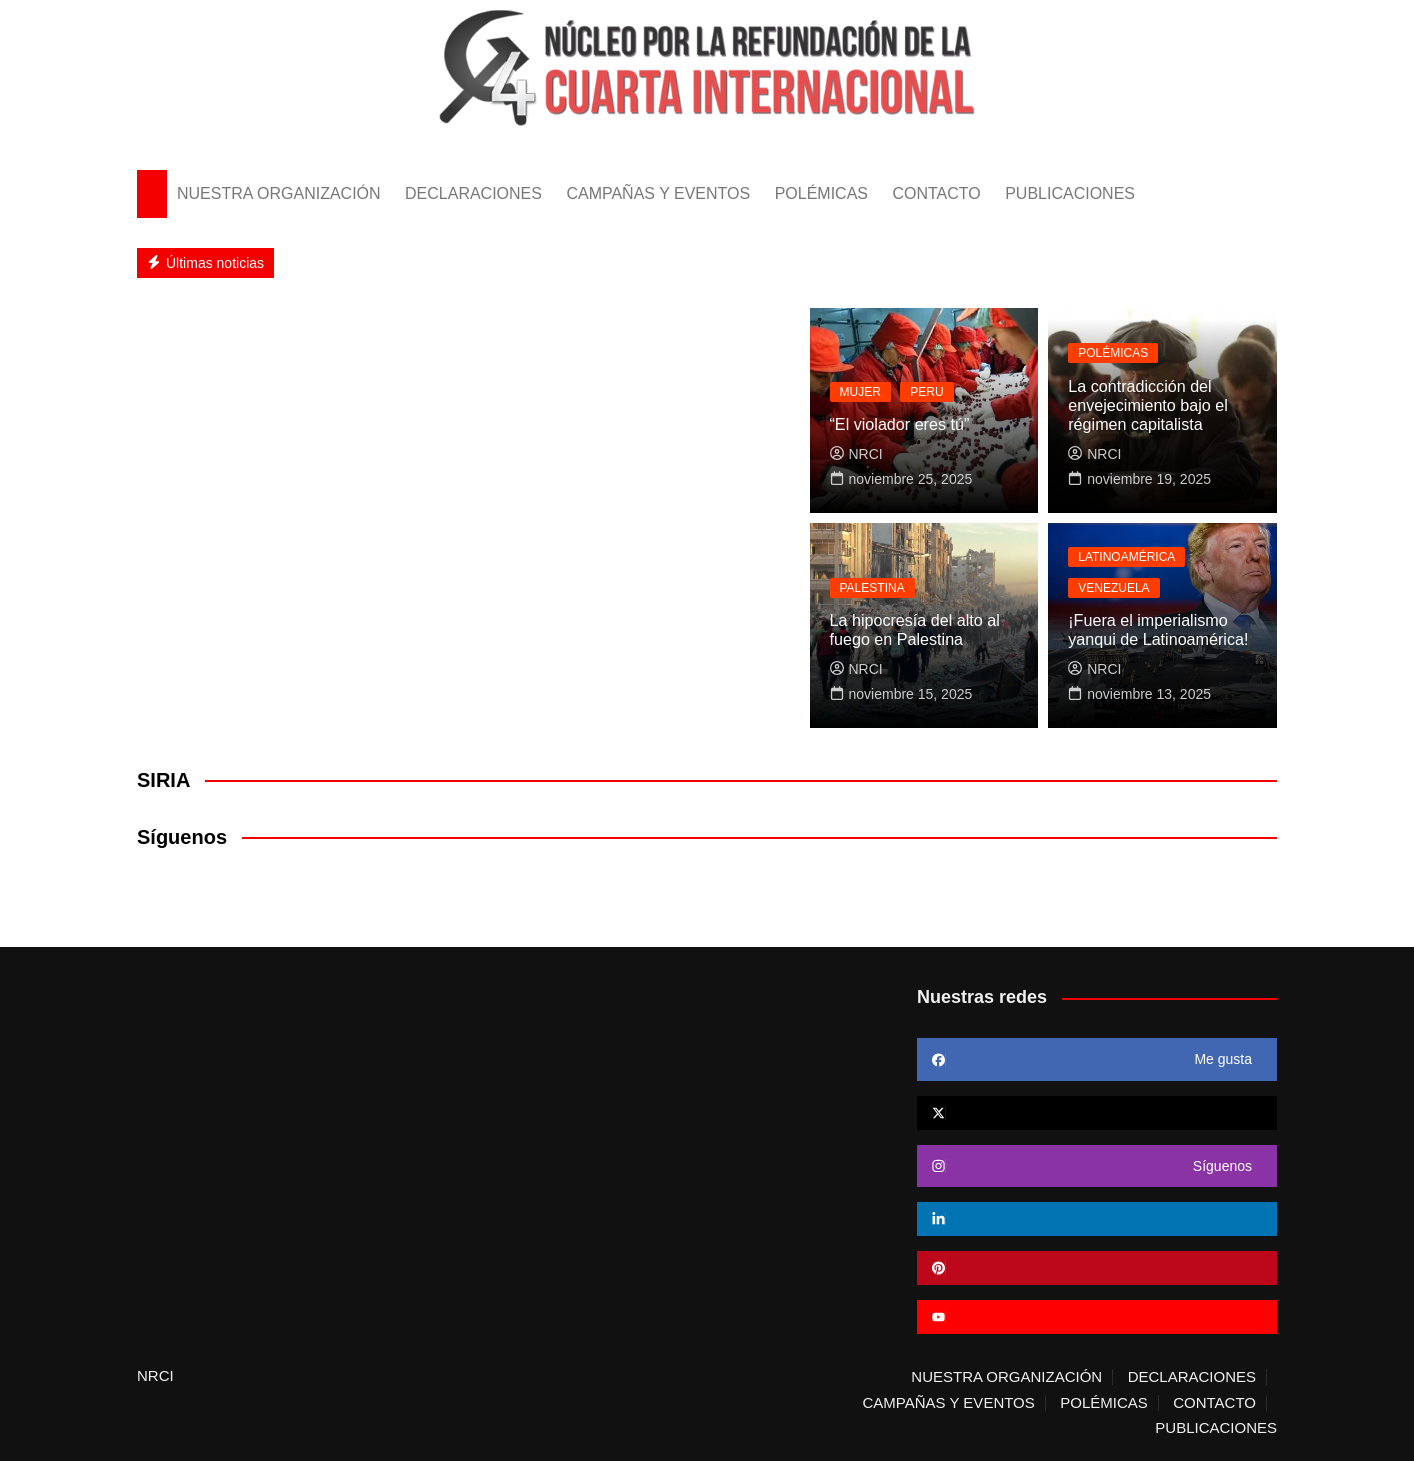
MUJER (860, 392)
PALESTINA (872, 588)
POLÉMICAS (821, 193)
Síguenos (182, 837)
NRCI (856, 454)
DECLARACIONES (473, 193)
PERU (926, 392)
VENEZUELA (1113, 588)
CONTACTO (936, 193)
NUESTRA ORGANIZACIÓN (279, 193)
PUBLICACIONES (1070, 193)
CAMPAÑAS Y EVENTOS (658, 193)
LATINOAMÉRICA (1126, 557)
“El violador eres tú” (899, 425)
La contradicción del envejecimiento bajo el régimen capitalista (1147, 405)
